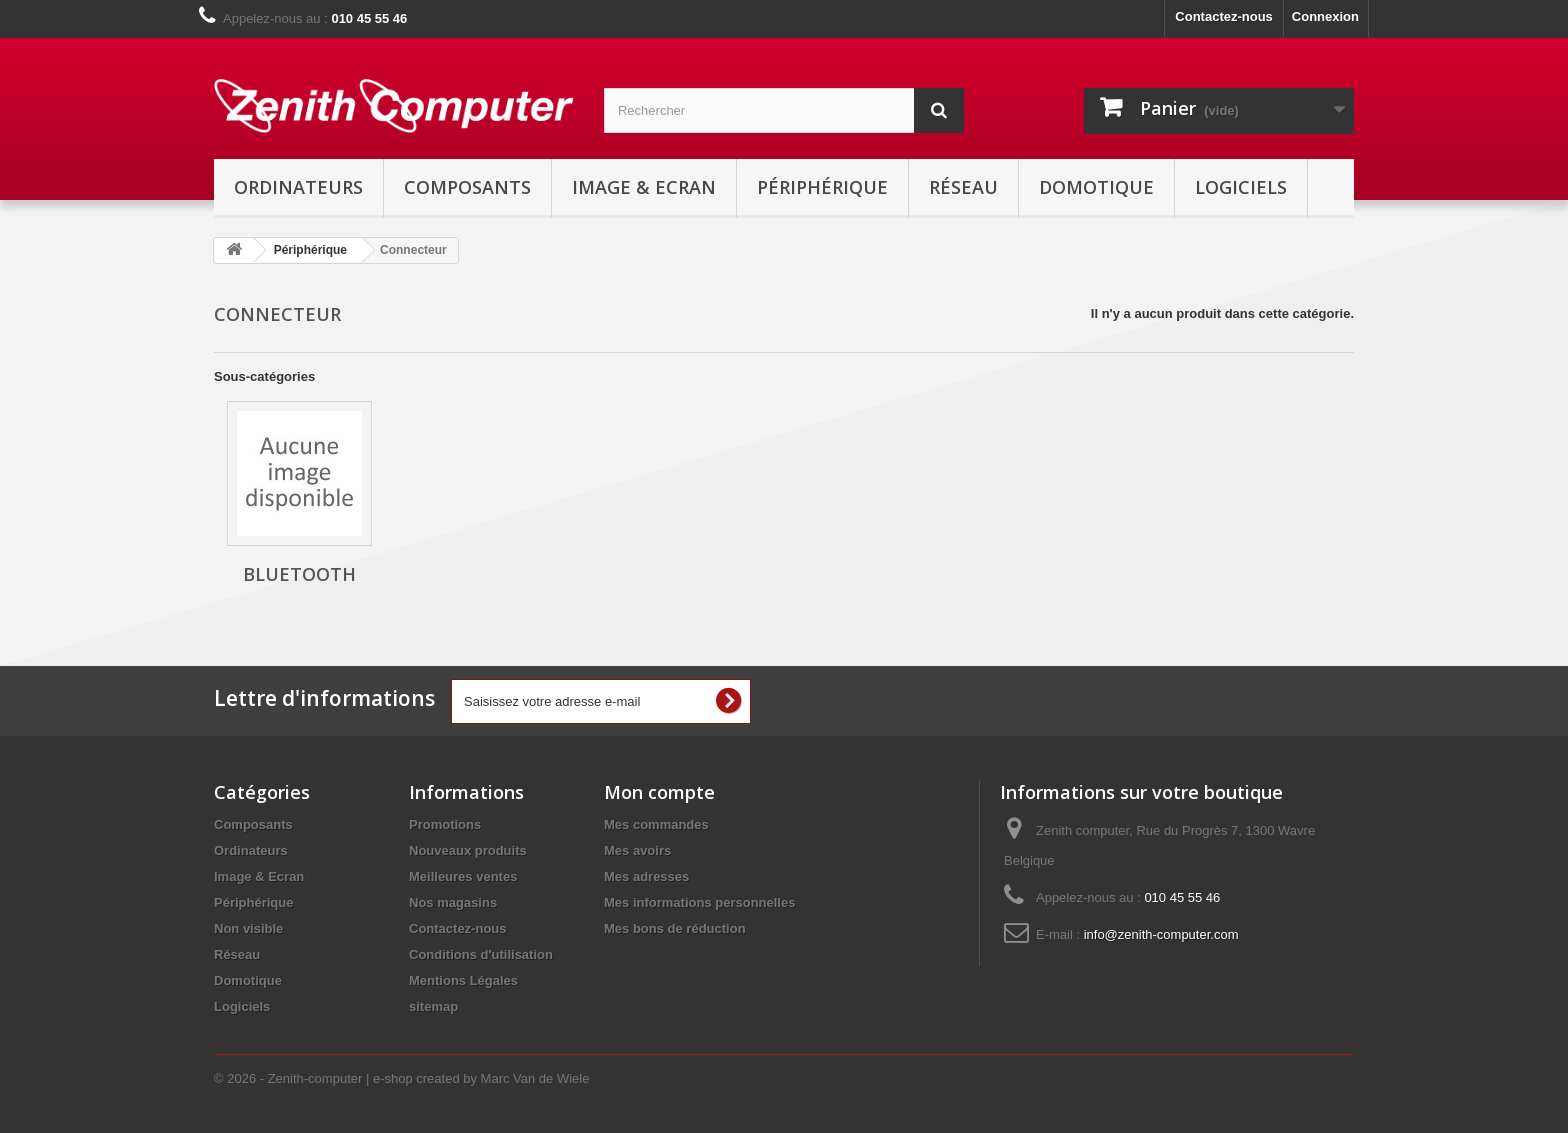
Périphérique (822, 187)
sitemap (433, 1006)
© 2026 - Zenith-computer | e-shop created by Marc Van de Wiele (401, 1078)
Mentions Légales (463, 980)
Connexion (1325, 16)
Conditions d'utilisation (481, 954)
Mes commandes (656, 824)
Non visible (248, 928)
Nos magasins (453, 902)
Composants (467, 187)
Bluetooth (299, 574)
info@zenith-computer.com (1161, 934)
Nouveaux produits (468, 850)
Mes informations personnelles (699, 902)
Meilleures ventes (463, 876)
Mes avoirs (637, 850)
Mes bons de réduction (675, 928)
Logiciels (1241, 187)
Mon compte (659, 792)
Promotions (445, 824)
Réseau (963, 187)
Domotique (1096, 187)
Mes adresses (646, 876)
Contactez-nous (1224, 16)
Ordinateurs (298, 187)
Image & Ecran (644, 187)
